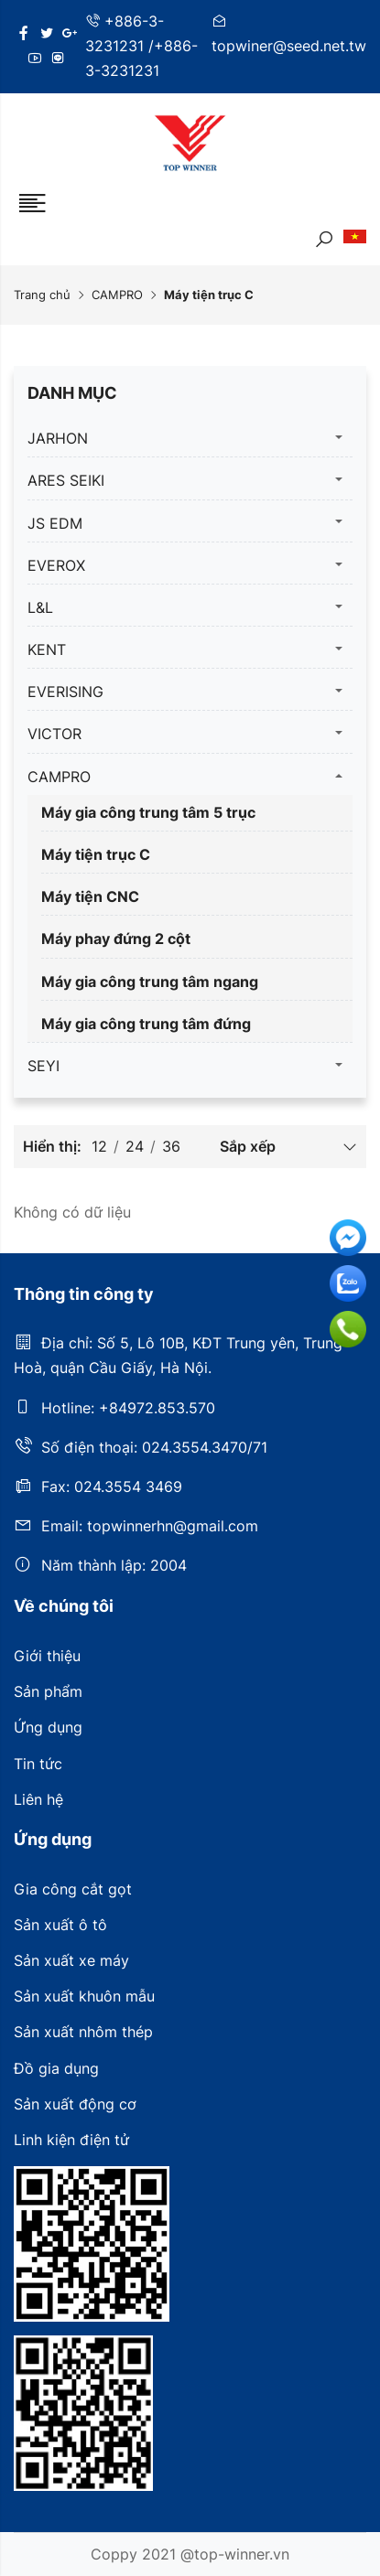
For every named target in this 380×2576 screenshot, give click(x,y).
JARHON (57, 438)
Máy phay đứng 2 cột (115, 938)
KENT (46, 649)
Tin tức (38, 1764)
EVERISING (65, 691)
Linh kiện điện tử (71, 2140)
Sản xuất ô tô (60, 1925)
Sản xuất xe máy (71, 1960)
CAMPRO (117, 294)
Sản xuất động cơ (75, 2104)
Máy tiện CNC (90, 896)
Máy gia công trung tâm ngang (149, 981)
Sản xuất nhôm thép (83, 2032)
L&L (40, 607)
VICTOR (54, 733)
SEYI (43, 1066)
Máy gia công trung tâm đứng (146, 1023)
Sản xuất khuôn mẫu (84, 1996)
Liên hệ (38, 1799)
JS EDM (54, 523)
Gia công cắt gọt (73, 1889)
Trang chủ (42, 294)
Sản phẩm (48, 1691)
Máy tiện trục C (95, 854)
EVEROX (56, 565)
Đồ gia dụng (56, 2068)
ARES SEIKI (65, 480)
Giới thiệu (47, 1656)
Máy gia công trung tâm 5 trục (148, 812)
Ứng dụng (48, 1727)
